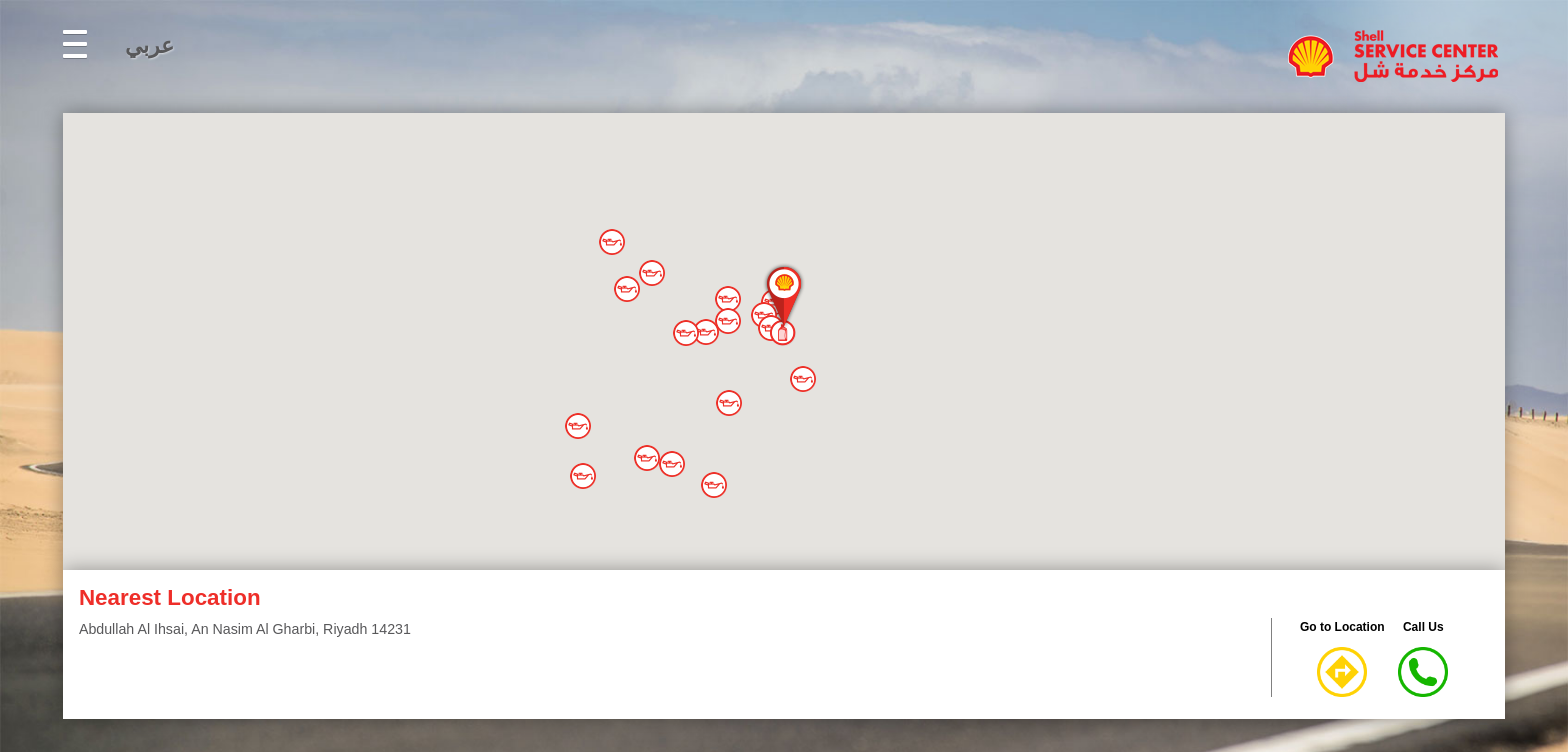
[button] (612, 242)
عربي (149, 46)
